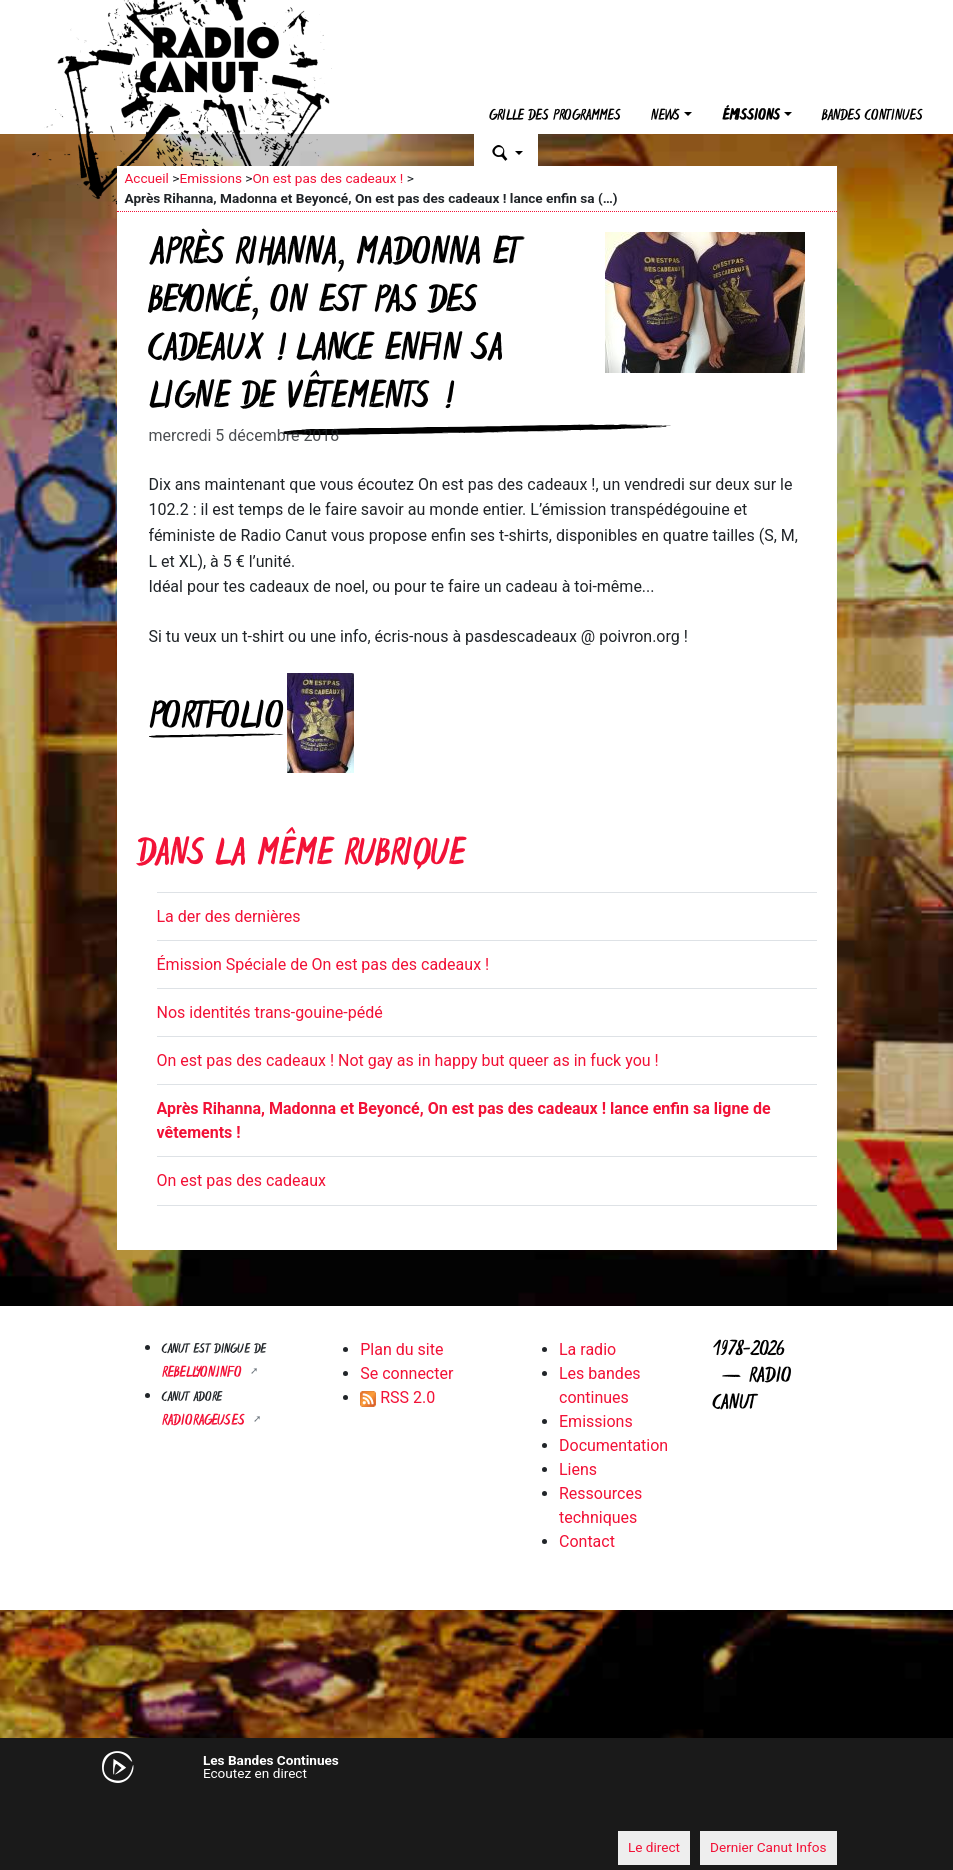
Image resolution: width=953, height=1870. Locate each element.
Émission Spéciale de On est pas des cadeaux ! (323, 964)
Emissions (210, 178)
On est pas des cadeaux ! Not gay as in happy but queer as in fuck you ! (408, 1060)
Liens (578, 1469)
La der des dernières (229, 916)
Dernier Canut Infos (768, 1847)
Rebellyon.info (204, 1373)
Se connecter (406, 1373)
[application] (477, 1811)
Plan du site (401, 1349)
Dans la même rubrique (301, 856)
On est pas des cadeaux (241, 1180)
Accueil (147, 178)
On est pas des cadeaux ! (327, 178)
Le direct (654, 1847)
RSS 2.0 (397, 1397)
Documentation (613, 1445)
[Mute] (142, 1810)
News (665, 116)
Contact (587, 1541)
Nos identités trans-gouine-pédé (270, 1012)
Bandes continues (872, 116)
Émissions (751, 116)
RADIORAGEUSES (205, 1421)
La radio (587, 1349)
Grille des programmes (555, 116)
